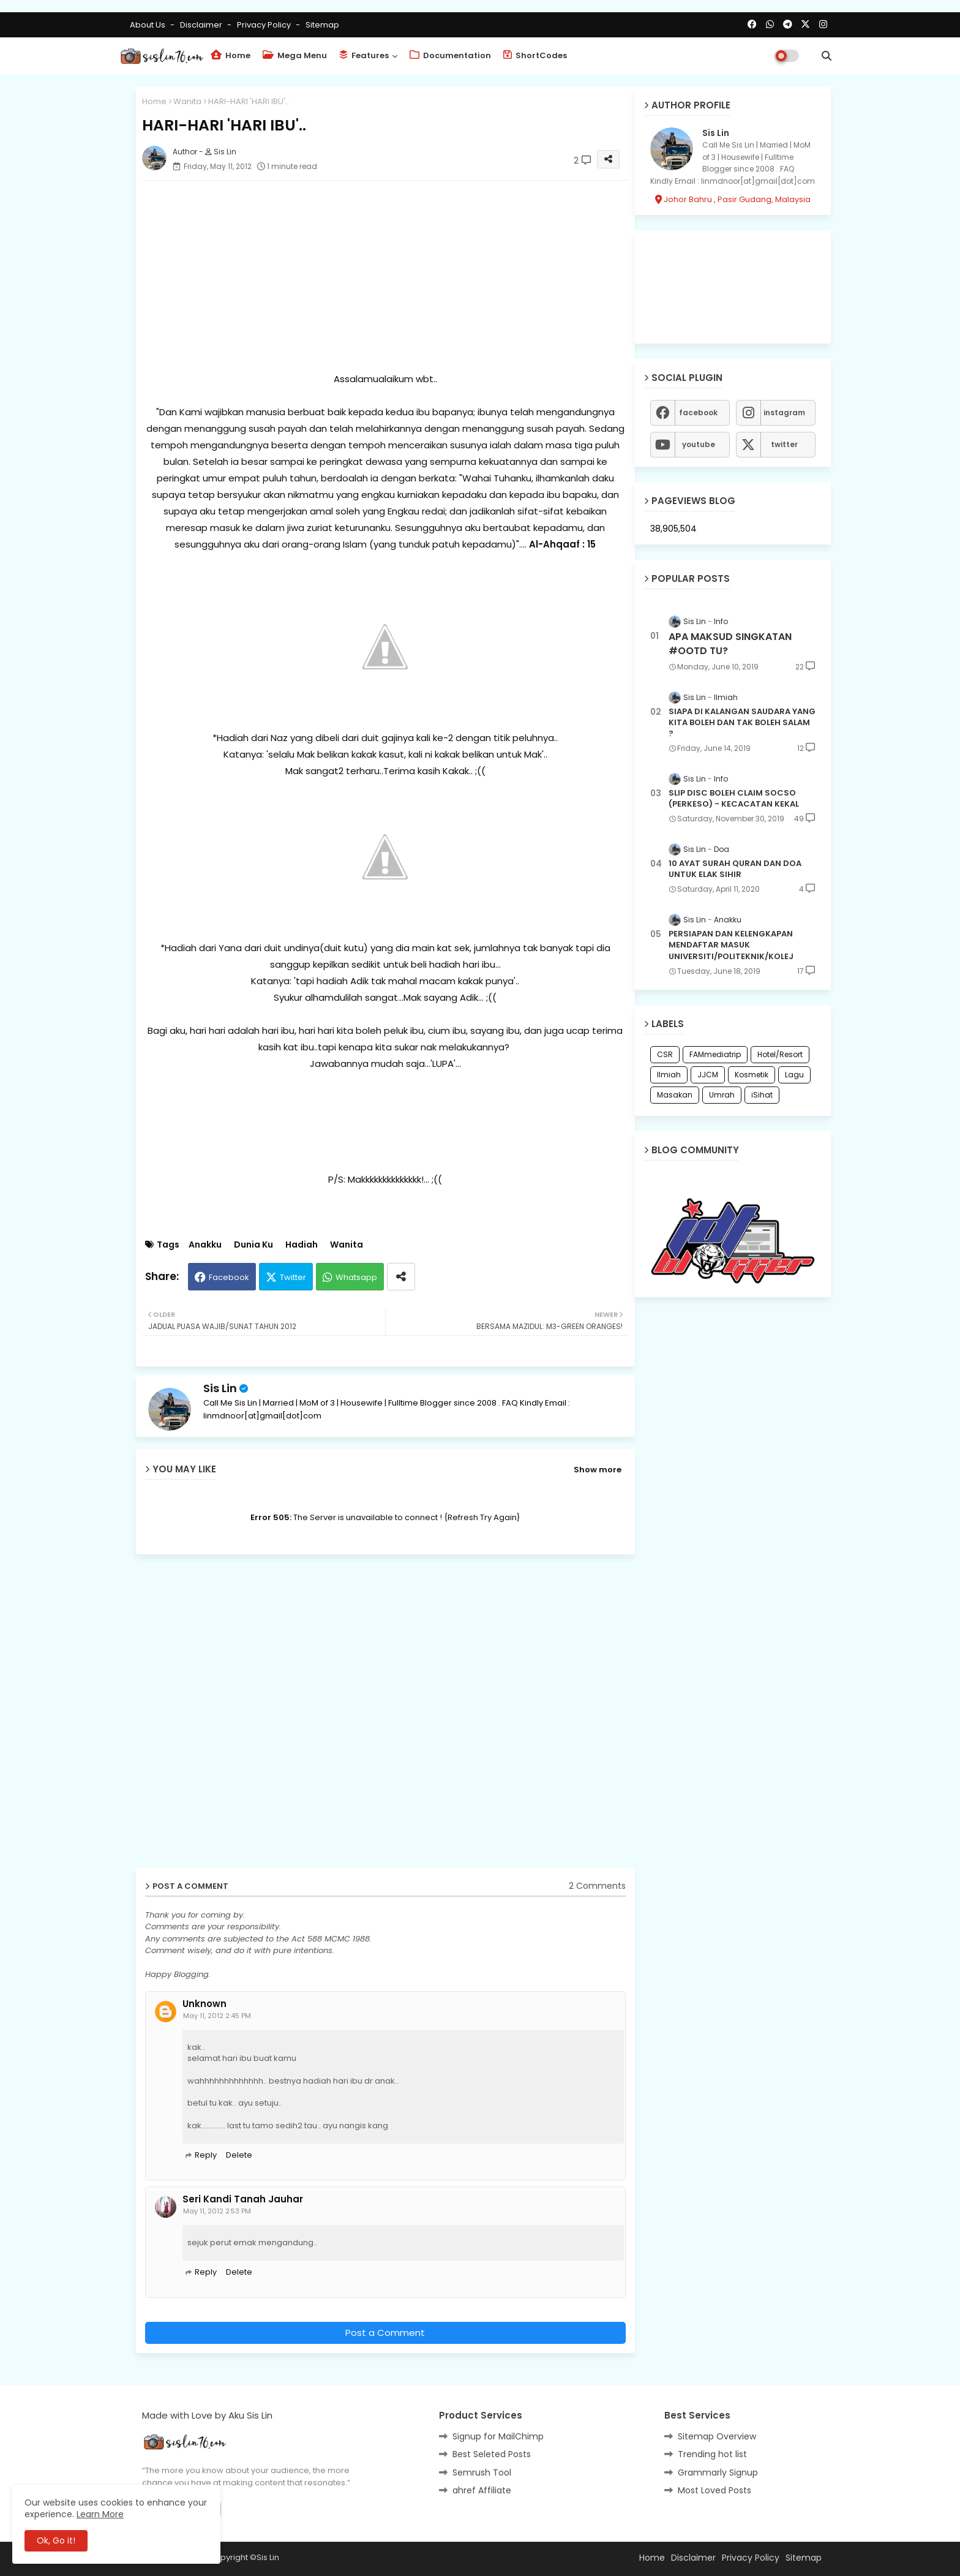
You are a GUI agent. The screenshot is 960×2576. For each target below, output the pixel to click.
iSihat (762, 1095)
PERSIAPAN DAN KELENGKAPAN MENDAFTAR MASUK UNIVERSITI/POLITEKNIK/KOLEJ (731, 945)
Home (230, 55)
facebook (698, 412)
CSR (665, 1054)
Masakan (674, 1095)
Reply (206, 2155)
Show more (597, 1469)
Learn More (100, 2514)
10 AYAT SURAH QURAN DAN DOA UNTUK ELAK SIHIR (735, 869)
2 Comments (597, 1886)
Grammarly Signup (718, 2472)
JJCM (707, 1074)
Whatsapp (356, 1277)
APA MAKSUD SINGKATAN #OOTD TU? (730, 643)
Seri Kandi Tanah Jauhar (242, 2199)
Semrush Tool (481, 2472)
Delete (239, 2155)
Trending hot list (712, 2454)
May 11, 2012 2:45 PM (217, 2016)
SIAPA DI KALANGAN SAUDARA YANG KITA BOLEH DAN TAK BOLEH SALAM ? (742, 722)
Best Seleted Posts (491, 2454)
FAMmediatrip (715, 1054)
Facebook (229, 1277)
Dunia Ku (253, 1245)
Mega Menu (295, 55)
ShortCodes (535, 55)
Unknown (204, 2004)
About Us (148, 25)
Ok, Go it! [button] (56, 2540)
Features (364, 55)
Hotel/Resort (780, 1054)
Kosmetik (751, 1074)
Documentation (450, 55)
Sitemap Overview (717, 2436)
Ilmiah (669, 1074)
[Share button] (401, 1276)
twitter (784, 444)
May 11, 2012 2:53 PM (217, 2211)
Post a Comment (385, 2332)
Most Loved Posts (714, 2490)
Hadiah (301, 1245)
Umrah (722, 1095)
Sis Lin (220, 1388)
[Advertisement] (385, 275)
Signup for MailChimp (498, 2436)
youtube (698, 444)
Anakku (205, 1245)
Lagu (794, 1074)
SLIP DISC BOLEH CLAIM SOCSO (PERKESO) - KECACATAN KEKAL (734, 799)
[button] (826, 55)
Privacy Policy (265, 25)
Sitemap (322, 25)
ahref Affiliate (481, 2490)
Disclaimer (202, 25)
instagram (784, 412)
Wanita (187, 101)
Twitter (293, 1277)
